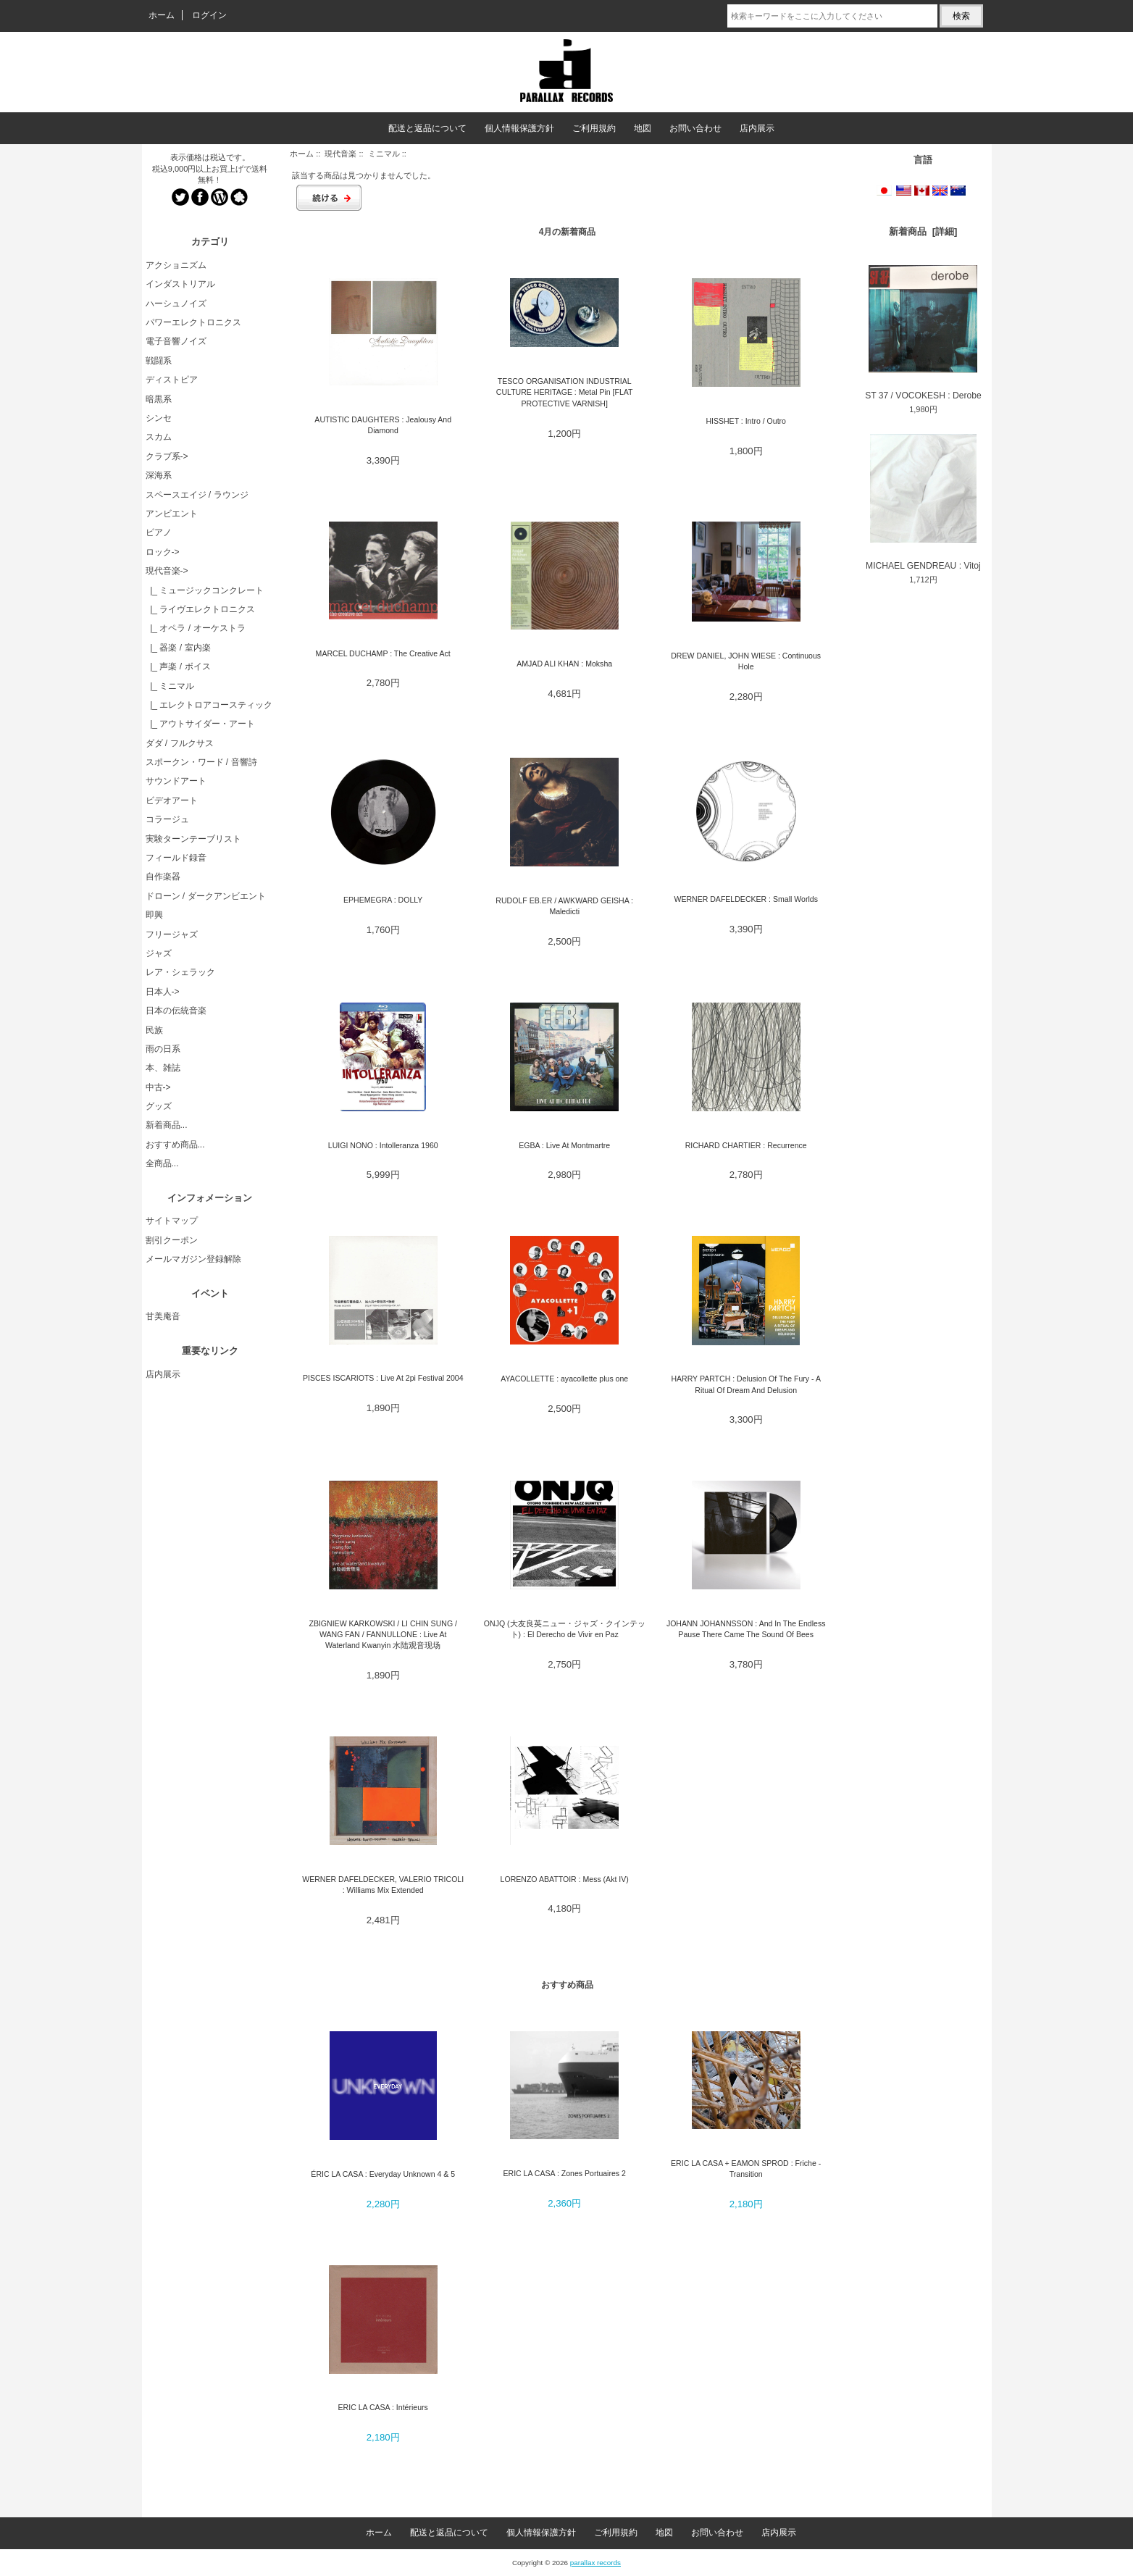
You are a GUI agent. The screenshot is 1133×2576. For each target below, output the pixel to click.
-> (167, 571)
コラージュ (167, 819)
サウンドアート (176, 781)
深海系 (159, 475)
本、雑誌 (163, 1068)
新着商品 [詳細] (923, 231)
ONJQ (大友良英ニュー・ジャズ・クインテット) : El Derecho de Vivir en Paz (564, 1629)
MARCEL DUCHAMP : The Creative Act (383, 653)
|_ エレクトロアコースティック (209, 705)
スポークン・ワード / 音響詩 (201, 762)
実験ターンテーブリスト (193, 839)
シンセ (159, 418)
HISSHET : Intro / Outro (746, 421)
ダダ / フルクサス (180, 743)
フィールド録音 (176, 858)
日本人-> (163, 992)
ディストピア (172, 380)
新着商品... (167, 1125)
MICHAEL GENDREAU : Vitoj (923, 502)
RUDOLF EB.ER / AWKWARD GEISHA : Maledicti (564, 906)
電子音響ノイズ (176, 341)
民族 (154, 1030)
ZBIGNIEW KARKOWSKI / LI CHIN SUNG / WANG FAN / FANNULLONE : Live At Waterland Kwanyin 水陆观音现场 (383, 1634)
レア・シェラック (180, 972)
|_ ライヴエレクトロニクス (201, 609)
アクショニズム (176, 265)
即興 (154, 915)
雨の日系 (163, 1049)
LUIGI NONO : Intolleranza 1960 (383, 1145)
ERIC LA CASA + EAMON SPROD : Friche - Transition (746, 2168)
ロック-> (163, 552)
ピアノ (159, 532)
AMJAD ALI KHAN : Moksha (564, 663)
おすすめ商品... (175, 1144)
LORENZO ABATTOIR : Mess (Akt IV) (565, 1879)
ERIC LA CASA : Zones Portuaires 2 (564, 2173)
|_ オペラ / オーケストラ (196, 628)
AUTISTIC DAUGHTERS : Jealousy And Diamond (382, 425)
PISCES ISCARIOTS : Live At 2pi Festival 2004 (383, 1377)
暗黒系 (159, 399)
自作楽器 (163, 876)
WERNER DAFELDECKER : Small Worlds (745, 899)
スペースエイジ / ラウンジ (197, 495)
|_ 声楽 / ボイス (178, 666)
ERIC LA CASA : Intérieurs (383, 2407)
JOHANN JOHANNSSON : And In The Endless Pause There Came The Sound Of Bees (746, 1629)
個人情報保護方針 (519, 128)
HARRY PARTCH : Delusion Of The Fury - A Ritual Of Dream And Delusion (746, 1384)
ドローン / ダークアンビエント (206, 896)
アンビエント (172, 514)
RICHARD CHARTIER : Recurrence (746, 1145)
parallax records (595, 2563)
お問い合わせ (695, 128)
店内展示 (757, 128)
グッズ (159, 1106)
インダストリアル (180, 284)
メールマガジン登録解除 (193, 1259)
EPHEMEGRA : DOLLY (382, 899)
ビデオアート (172, 800)
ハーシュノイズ (176, 303)
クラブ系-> (167, 456)
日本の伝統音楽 (176, 1010)
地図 (642, 128)
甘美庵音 (163, 1316)
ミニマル (384, 153)
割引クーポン (172, 1240)
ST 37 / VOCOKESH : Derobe (923, 333)
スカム (159, 437)
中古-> (158, 1087)
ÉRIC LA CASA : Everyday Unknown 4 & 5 (383, 2174)
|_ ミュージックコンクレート (205, 590)
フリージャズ (172, 934)
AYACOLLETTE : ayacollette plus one (564, 1378)
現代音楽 (340, 153)
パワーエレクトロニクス (193, 322)
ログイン (209, 15)
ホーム (162, 15)
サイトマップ (172, 1221)
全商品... (162, 1163)
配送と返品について (427, 128)
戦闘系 (159, 361)
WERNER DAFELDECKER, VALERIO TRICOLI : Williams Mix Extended (383, 1884)
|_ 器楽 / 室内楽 (178, 648)
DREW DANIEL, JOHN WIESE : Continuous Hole (746, 661)
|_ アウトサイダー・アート (201, 724)
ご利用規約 (594, 128)
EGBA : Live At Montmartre (564, 1145)
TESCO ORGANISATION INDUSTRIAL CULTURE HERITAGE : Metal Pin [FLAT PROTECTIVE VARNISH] (564, 392)
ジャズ (159, 953)
